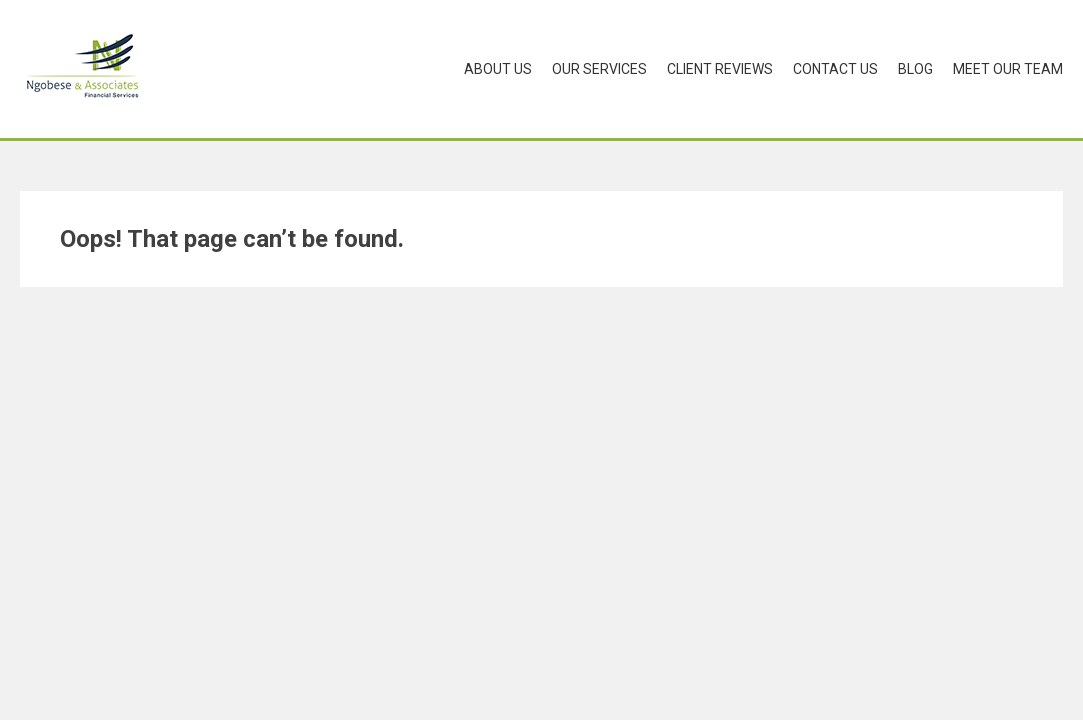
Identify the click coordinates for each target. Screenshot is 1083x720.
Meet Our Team (1008, 69)
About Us (498, 69)
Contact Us (835, 69)
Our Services (599, 69)
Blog (915, 69)
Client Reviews (720, 69)
